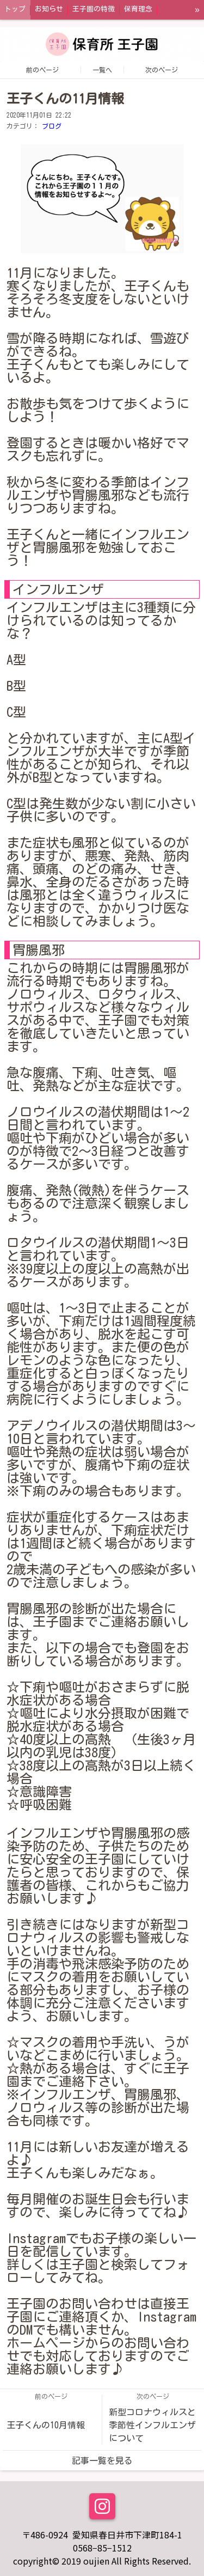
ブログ (51, 126)
